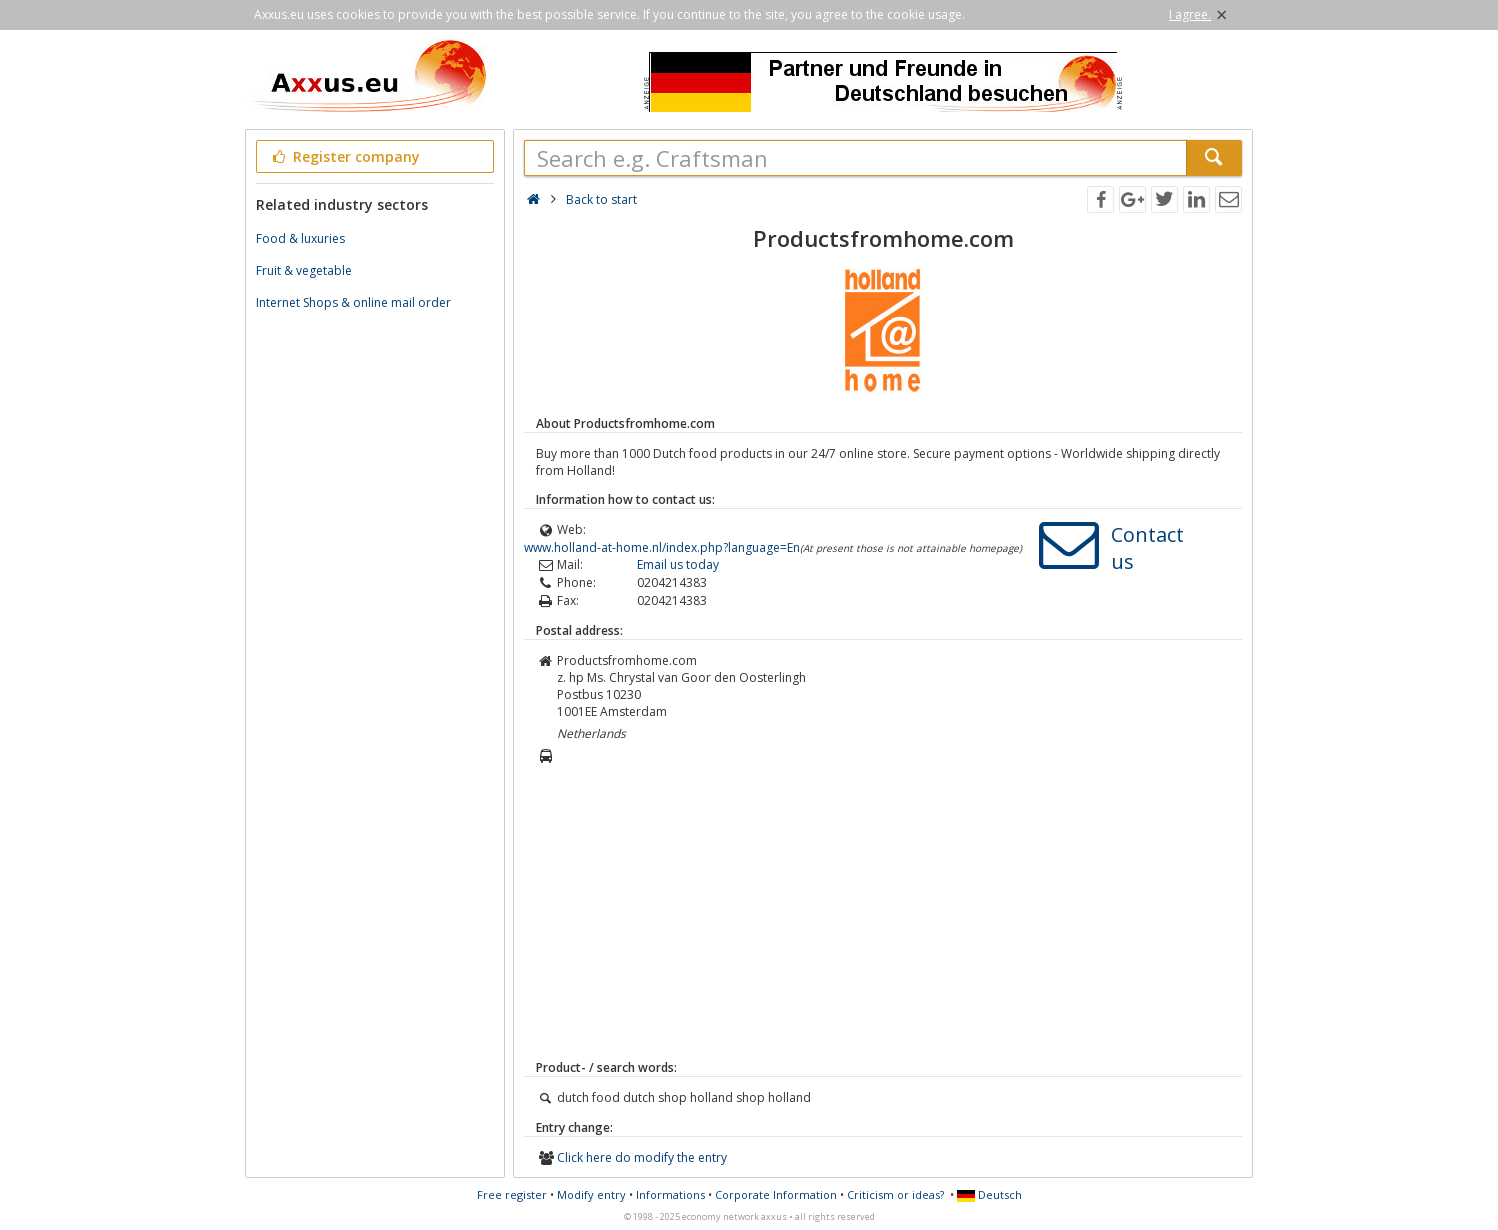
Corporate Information (776, 1194)
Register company (344, 156)
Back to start (601, 199)
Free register (512, 1194)
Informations (670, 1194)
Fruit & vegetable (304, 270)
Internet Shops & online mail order (353, 302)
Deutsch (989, 1194)
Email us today (678, 564)
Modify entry (591, 1194)
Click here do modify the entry (642, 1157)
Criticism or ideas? (895, 1194)
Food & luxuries (300, 238)
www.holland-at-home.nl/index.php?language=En (662, 547)
